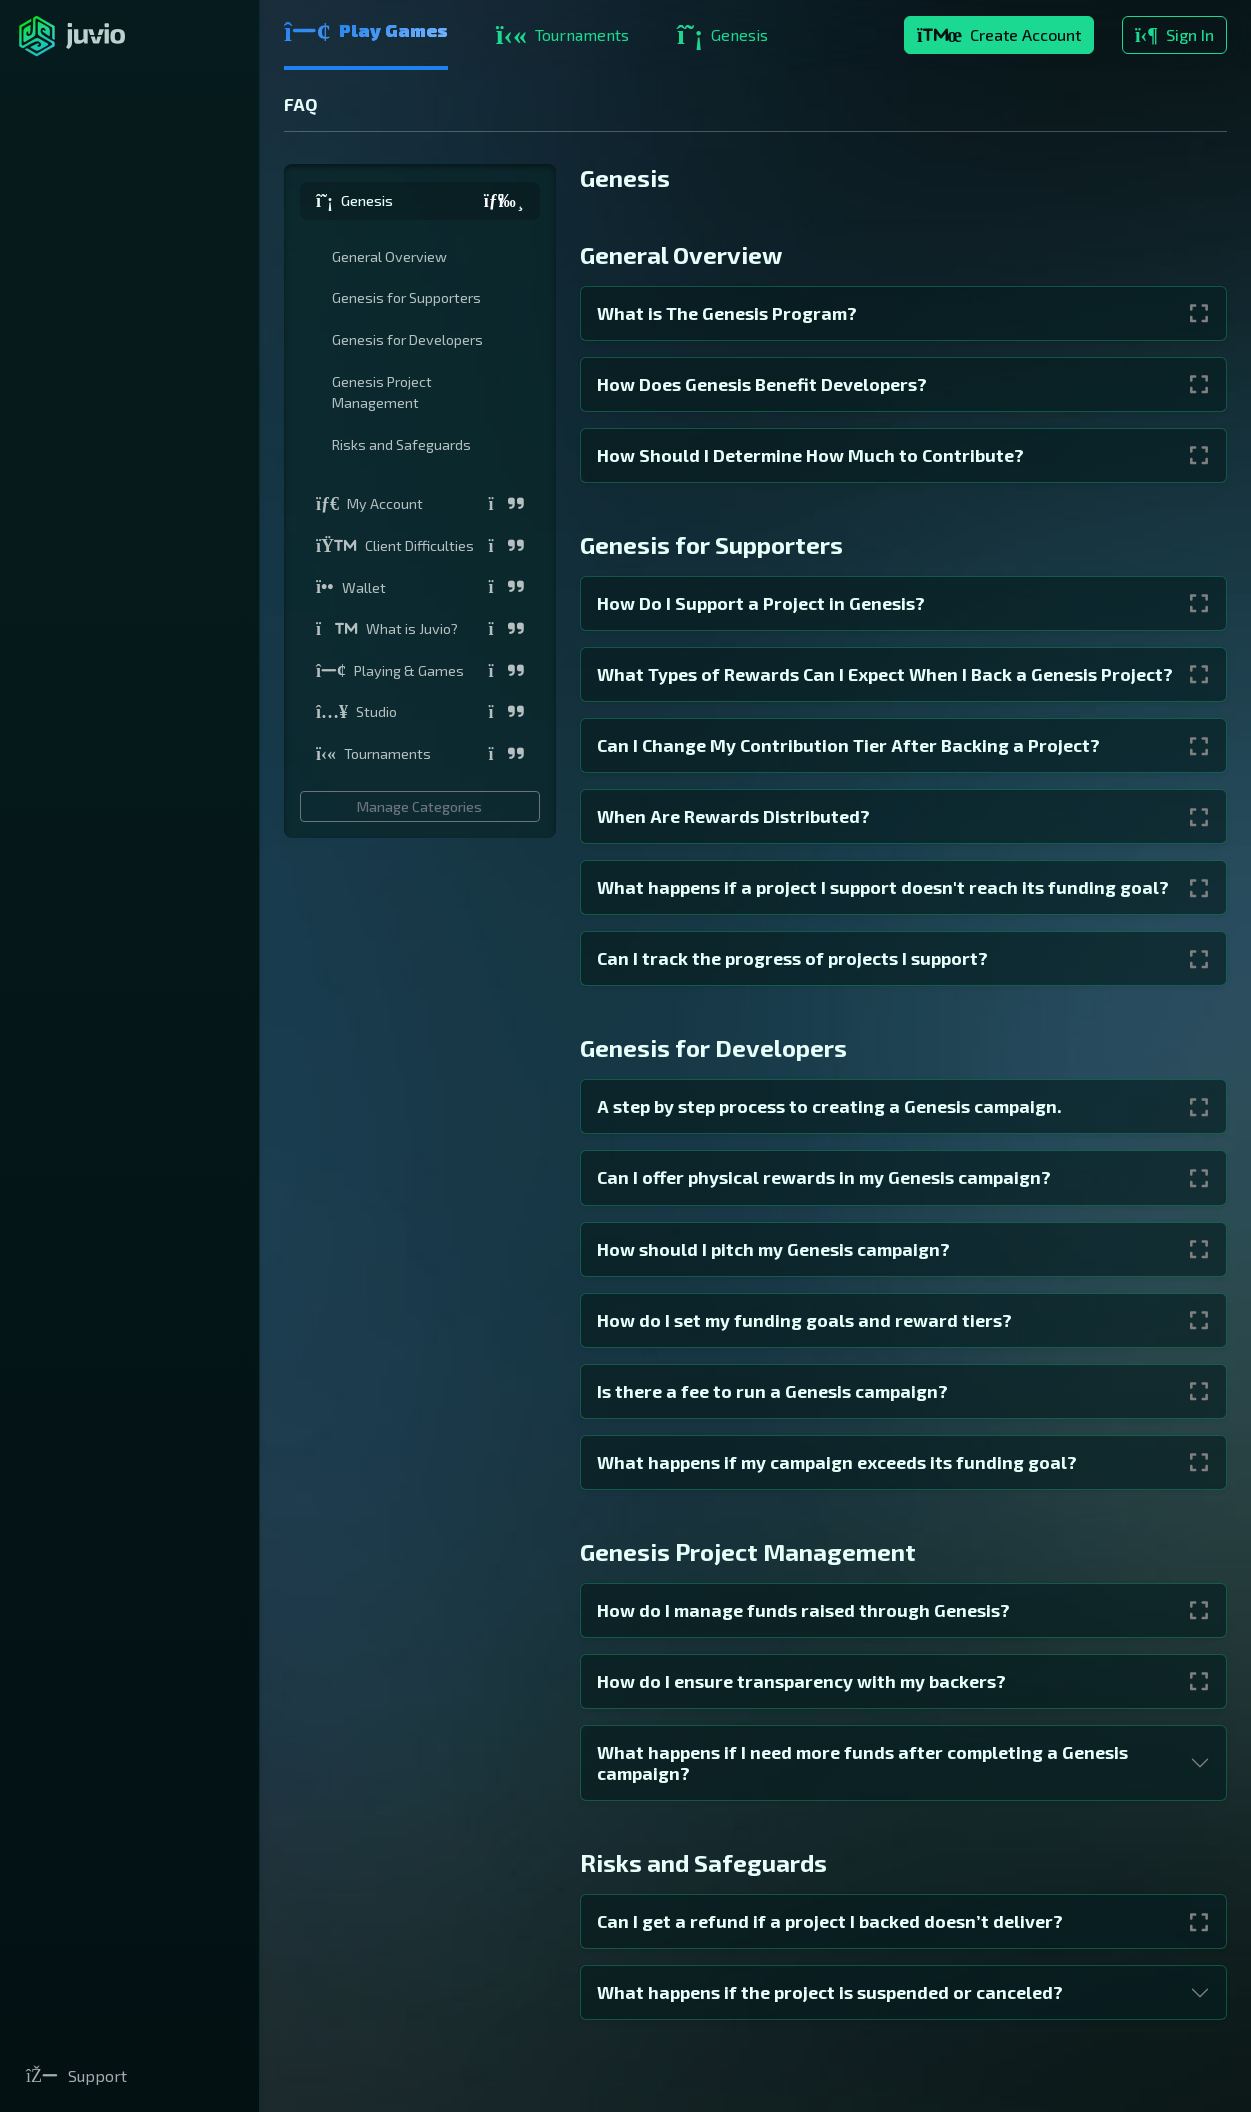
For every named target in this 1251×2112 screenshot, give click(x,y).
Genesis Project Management (382, 392)
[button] (420, 201)
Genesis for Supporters (406, 297)
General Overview (389, 256)
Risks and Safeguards (401, 444)
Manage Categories (419, 806)
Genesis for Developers (407, 339)
